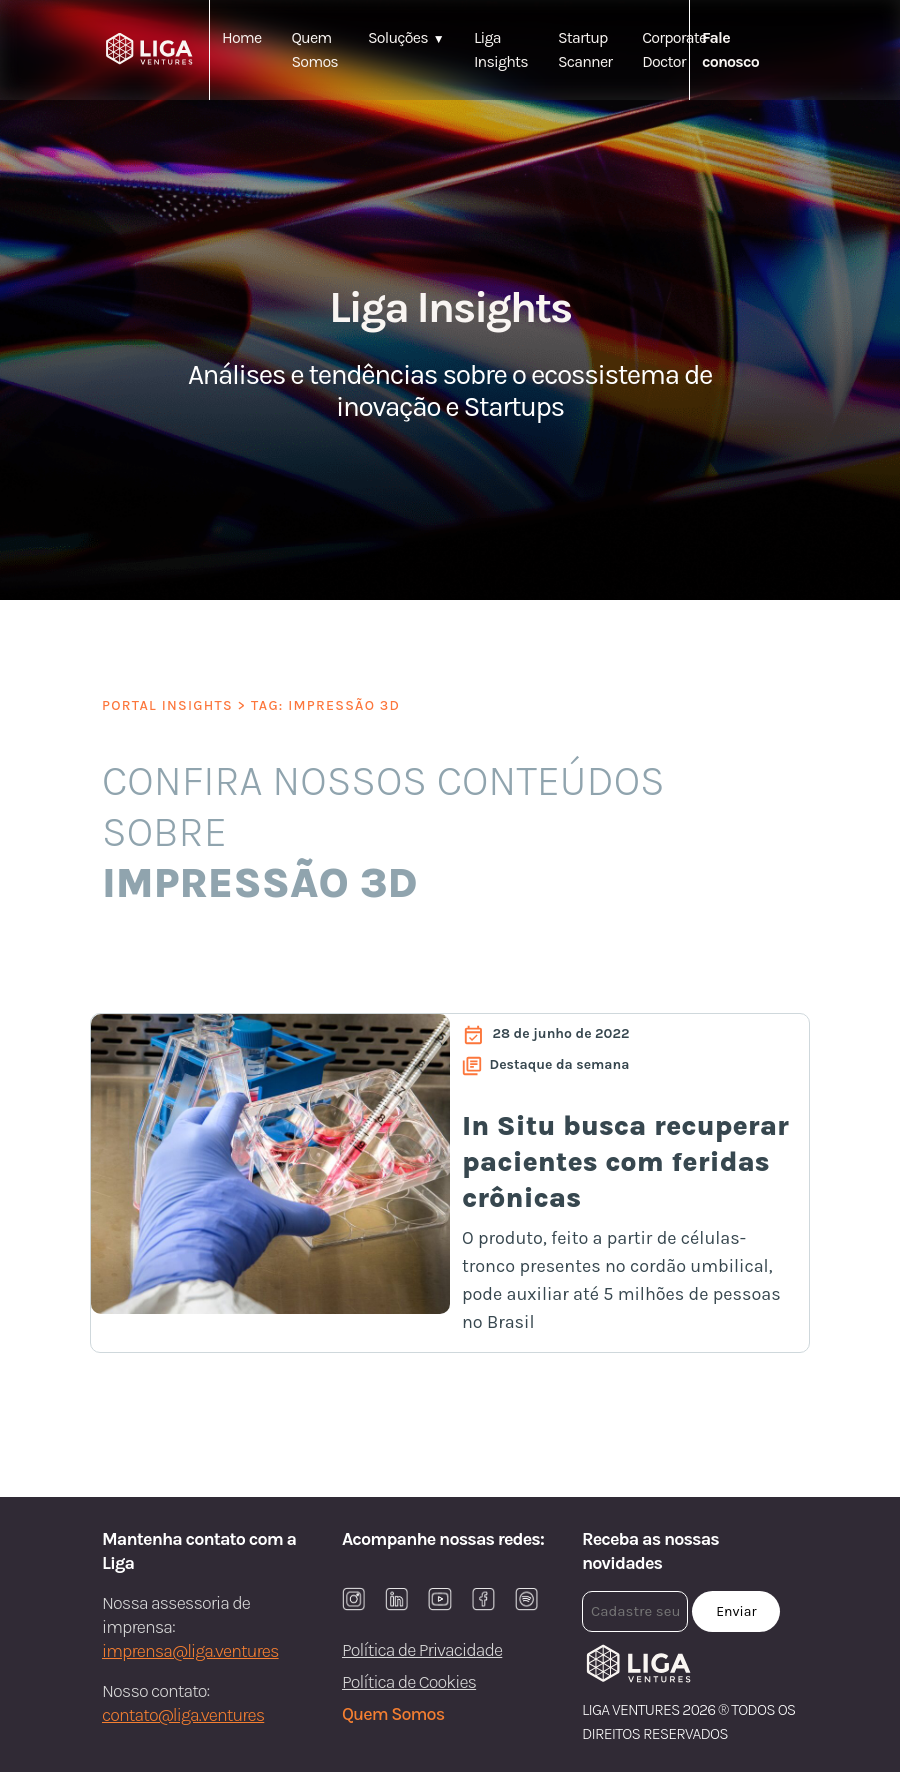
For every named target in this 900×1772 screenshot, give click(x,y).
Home (241, 37)
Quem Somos (393, 1714)
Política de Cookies (409, 1682)
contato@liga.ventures (183, 1715)
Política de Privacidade (422, 1650)
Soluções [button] (398, 37)
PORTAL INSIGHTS (167, 705)
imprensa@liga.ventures (190, 1651)
